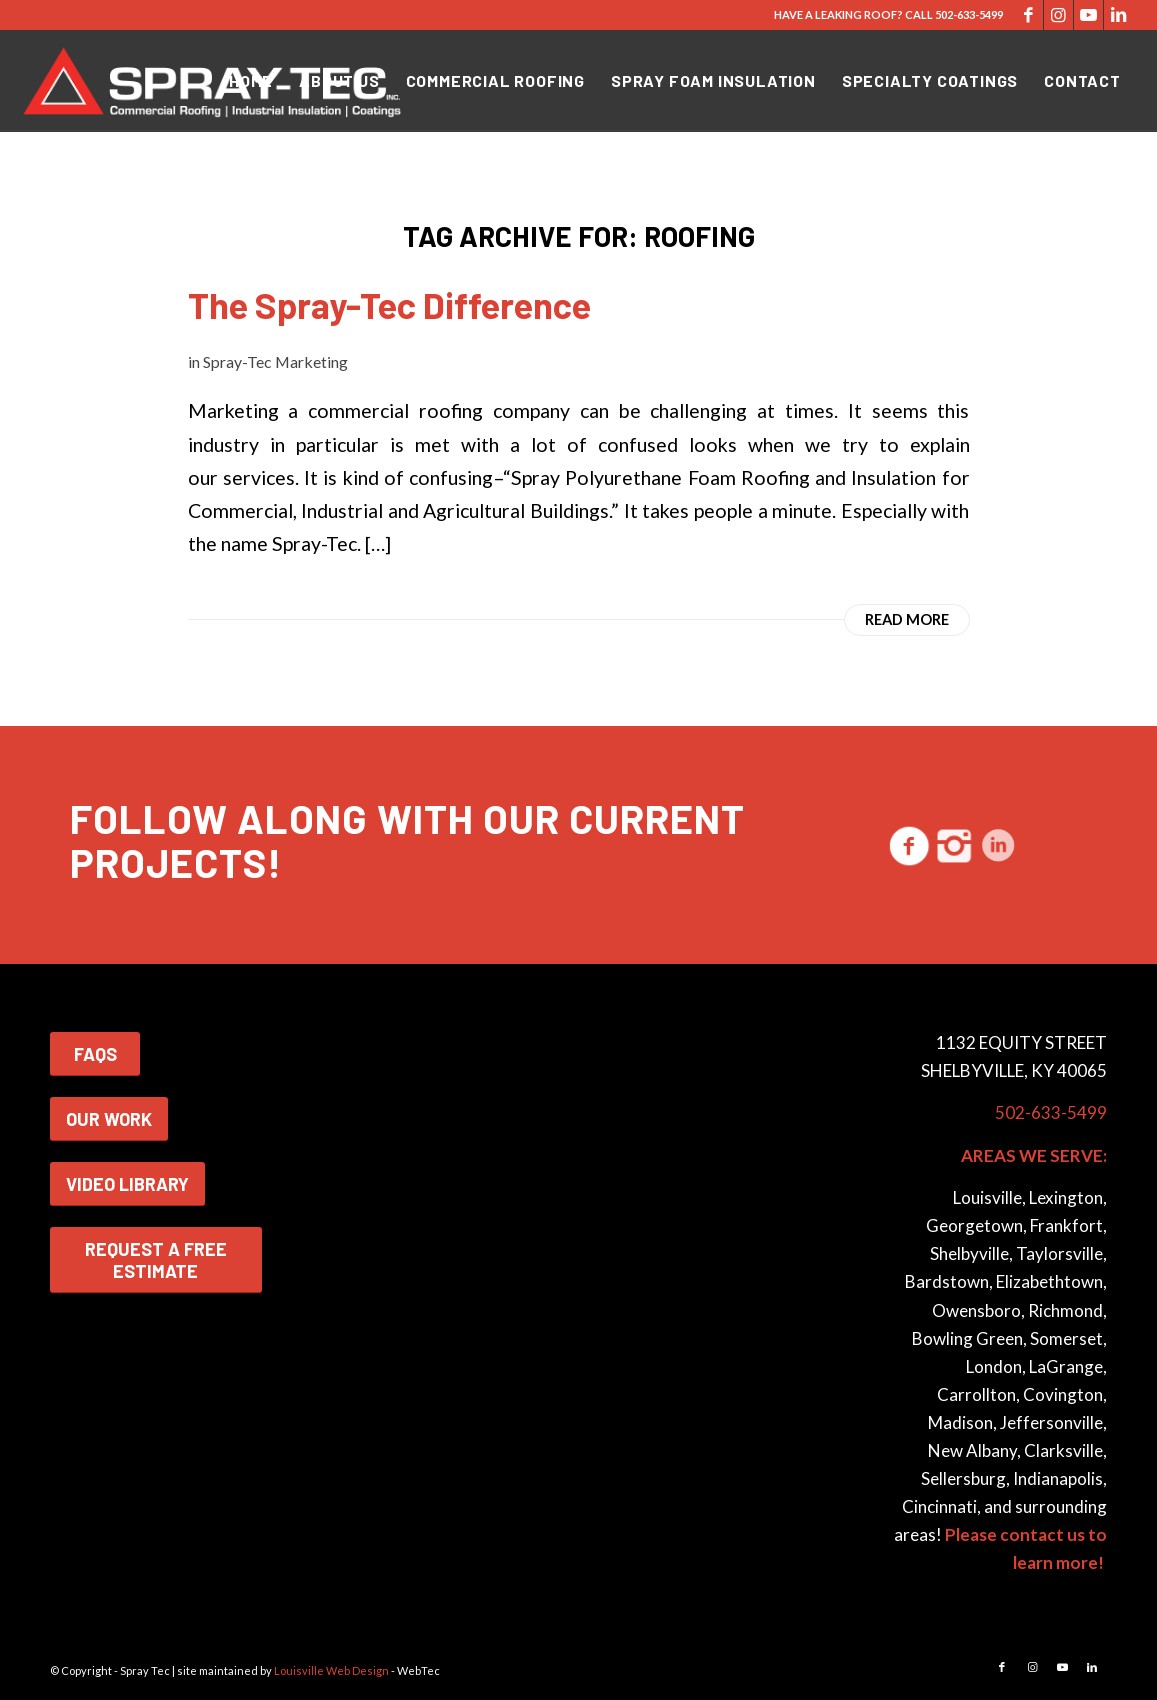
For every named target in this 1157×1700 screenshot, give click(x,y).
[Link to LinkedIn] (1119, 15)
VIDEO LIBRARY (127, 1184)
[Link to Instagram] (1058, 15)
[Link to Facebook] (1028, 15)
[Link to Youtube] (1088, 15)
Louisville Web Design (331, 1670)
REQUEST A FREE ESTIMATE (156, 1260)
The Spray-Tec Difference (389, 304)
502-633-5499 (969, 14)
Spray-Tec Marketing (275, 361)
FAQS (95, 1054)
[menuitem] (251, 81)
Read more (907, 619)
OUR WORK (109, 1119)
